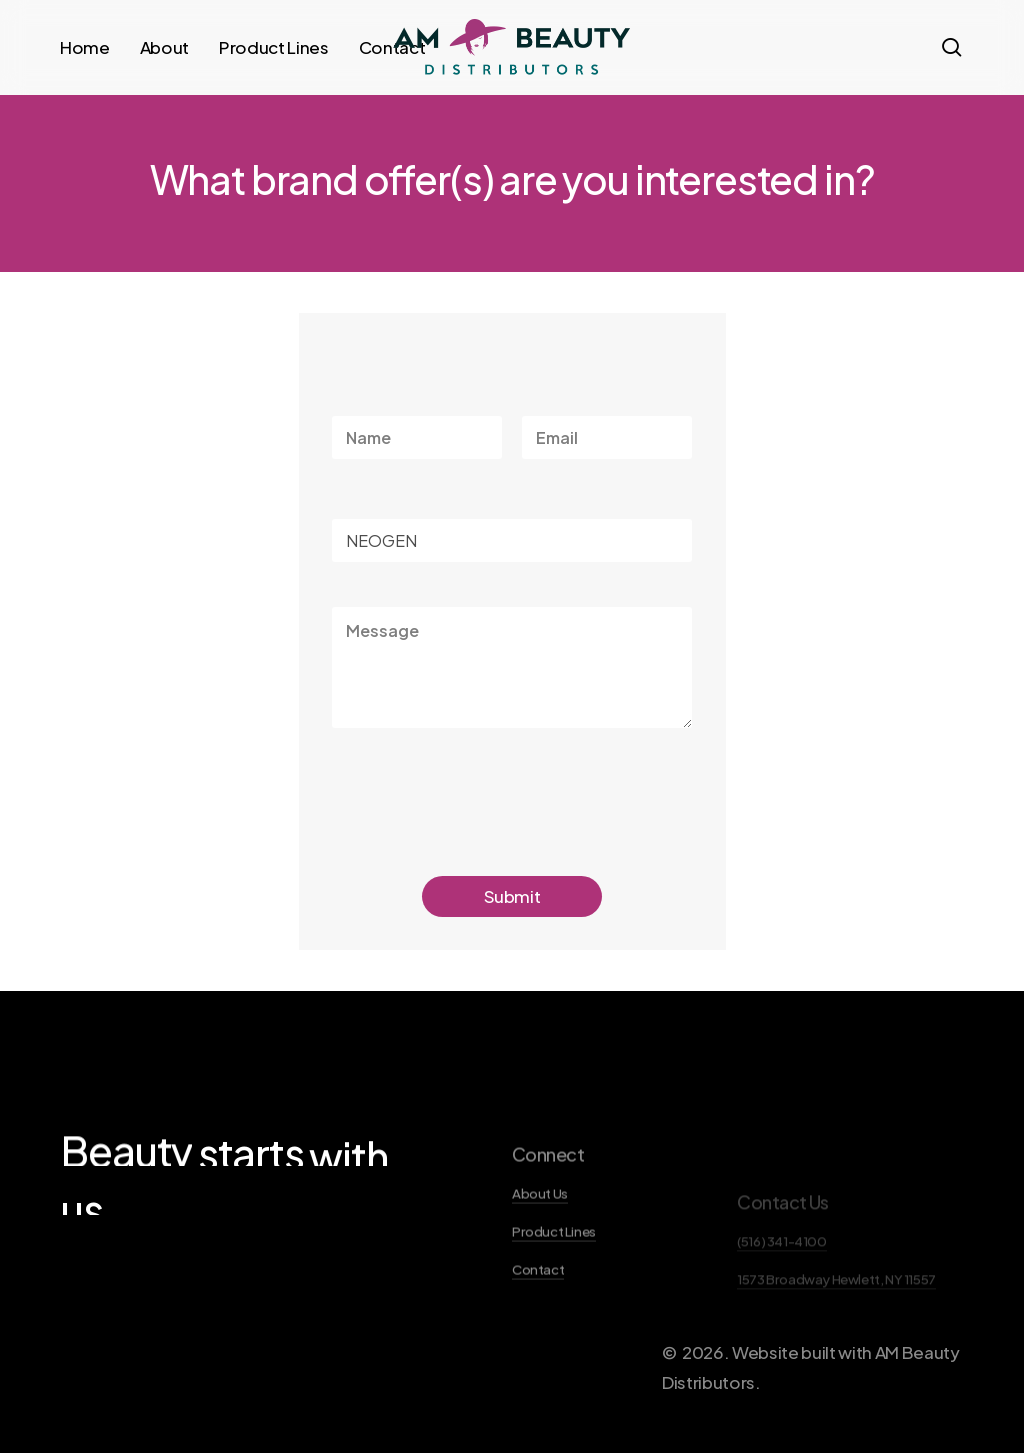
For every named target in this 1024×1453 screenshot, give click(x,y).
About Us (540, 1242)
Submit (512, 896)
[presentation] (484, 828)
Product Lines (554, 1280)
